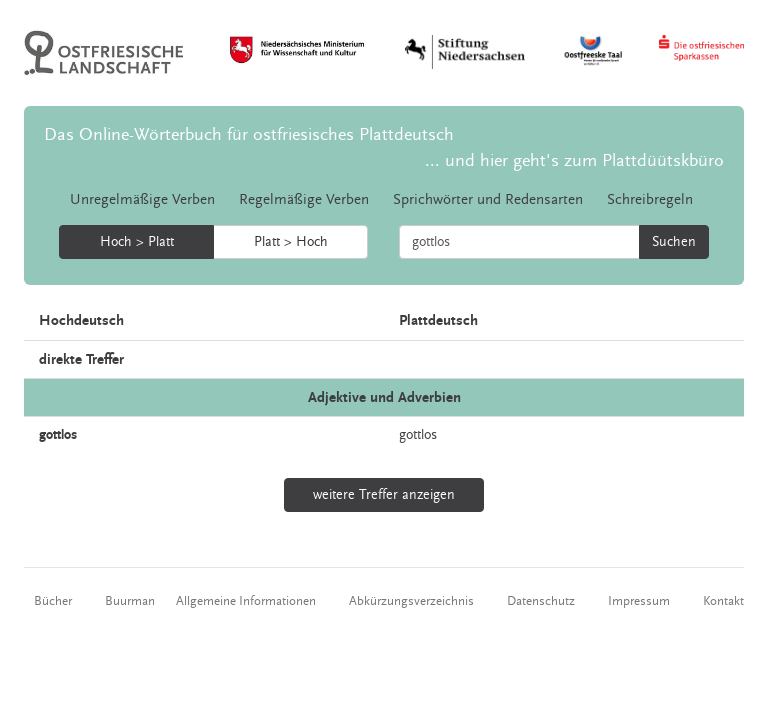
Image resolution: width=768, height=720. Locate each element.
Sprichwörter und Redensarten (488, 199)
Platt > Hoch (291, 242)
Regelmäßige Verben (304, 199)
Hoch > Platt (137, 242)
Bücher (53, 601)
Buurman (130, 601)
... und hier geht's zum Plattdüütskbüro (574, 160)
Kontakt (723, 601)
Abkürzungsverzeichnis (411, 601)
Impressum (639, 601)
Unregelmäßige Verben (142, 199)
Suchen (674, 242)
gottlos (418, 435)
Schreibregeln (650, 199)
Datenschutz (541, 601)
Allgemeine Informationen (246, 601)
